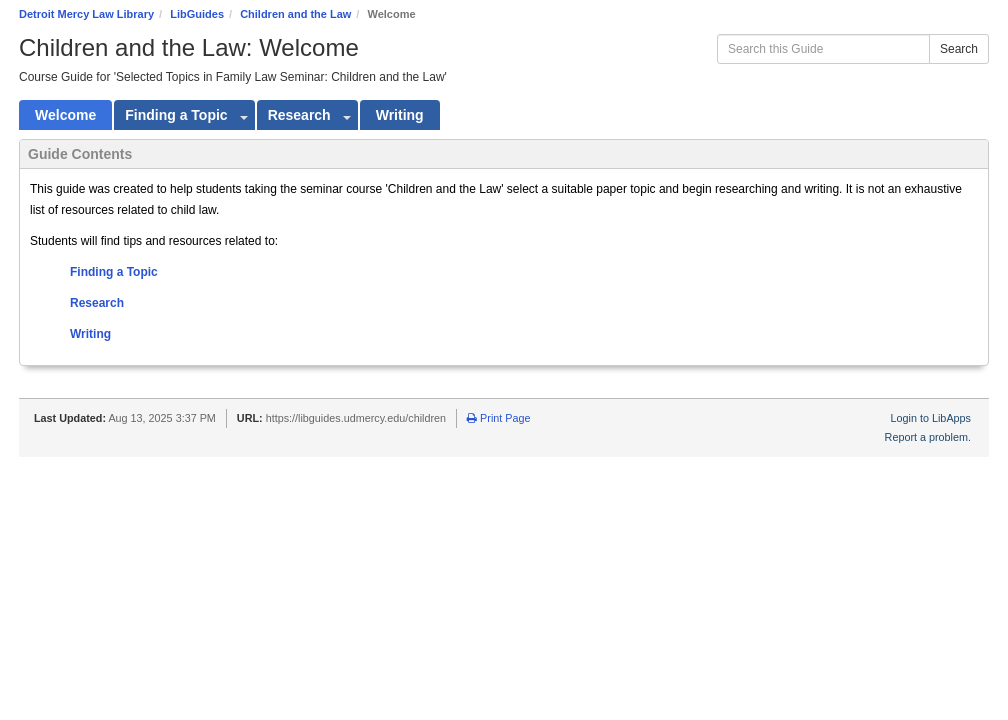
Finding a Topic (114, 272)
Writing (90, 334)
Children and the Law (295, 14)
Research (97, 303)
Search (959, 49)
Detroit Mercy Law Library (86, 14)
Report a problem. (928, 437)
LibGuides (197, 14)
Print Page (498, 418)
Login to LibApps (931, 418)
